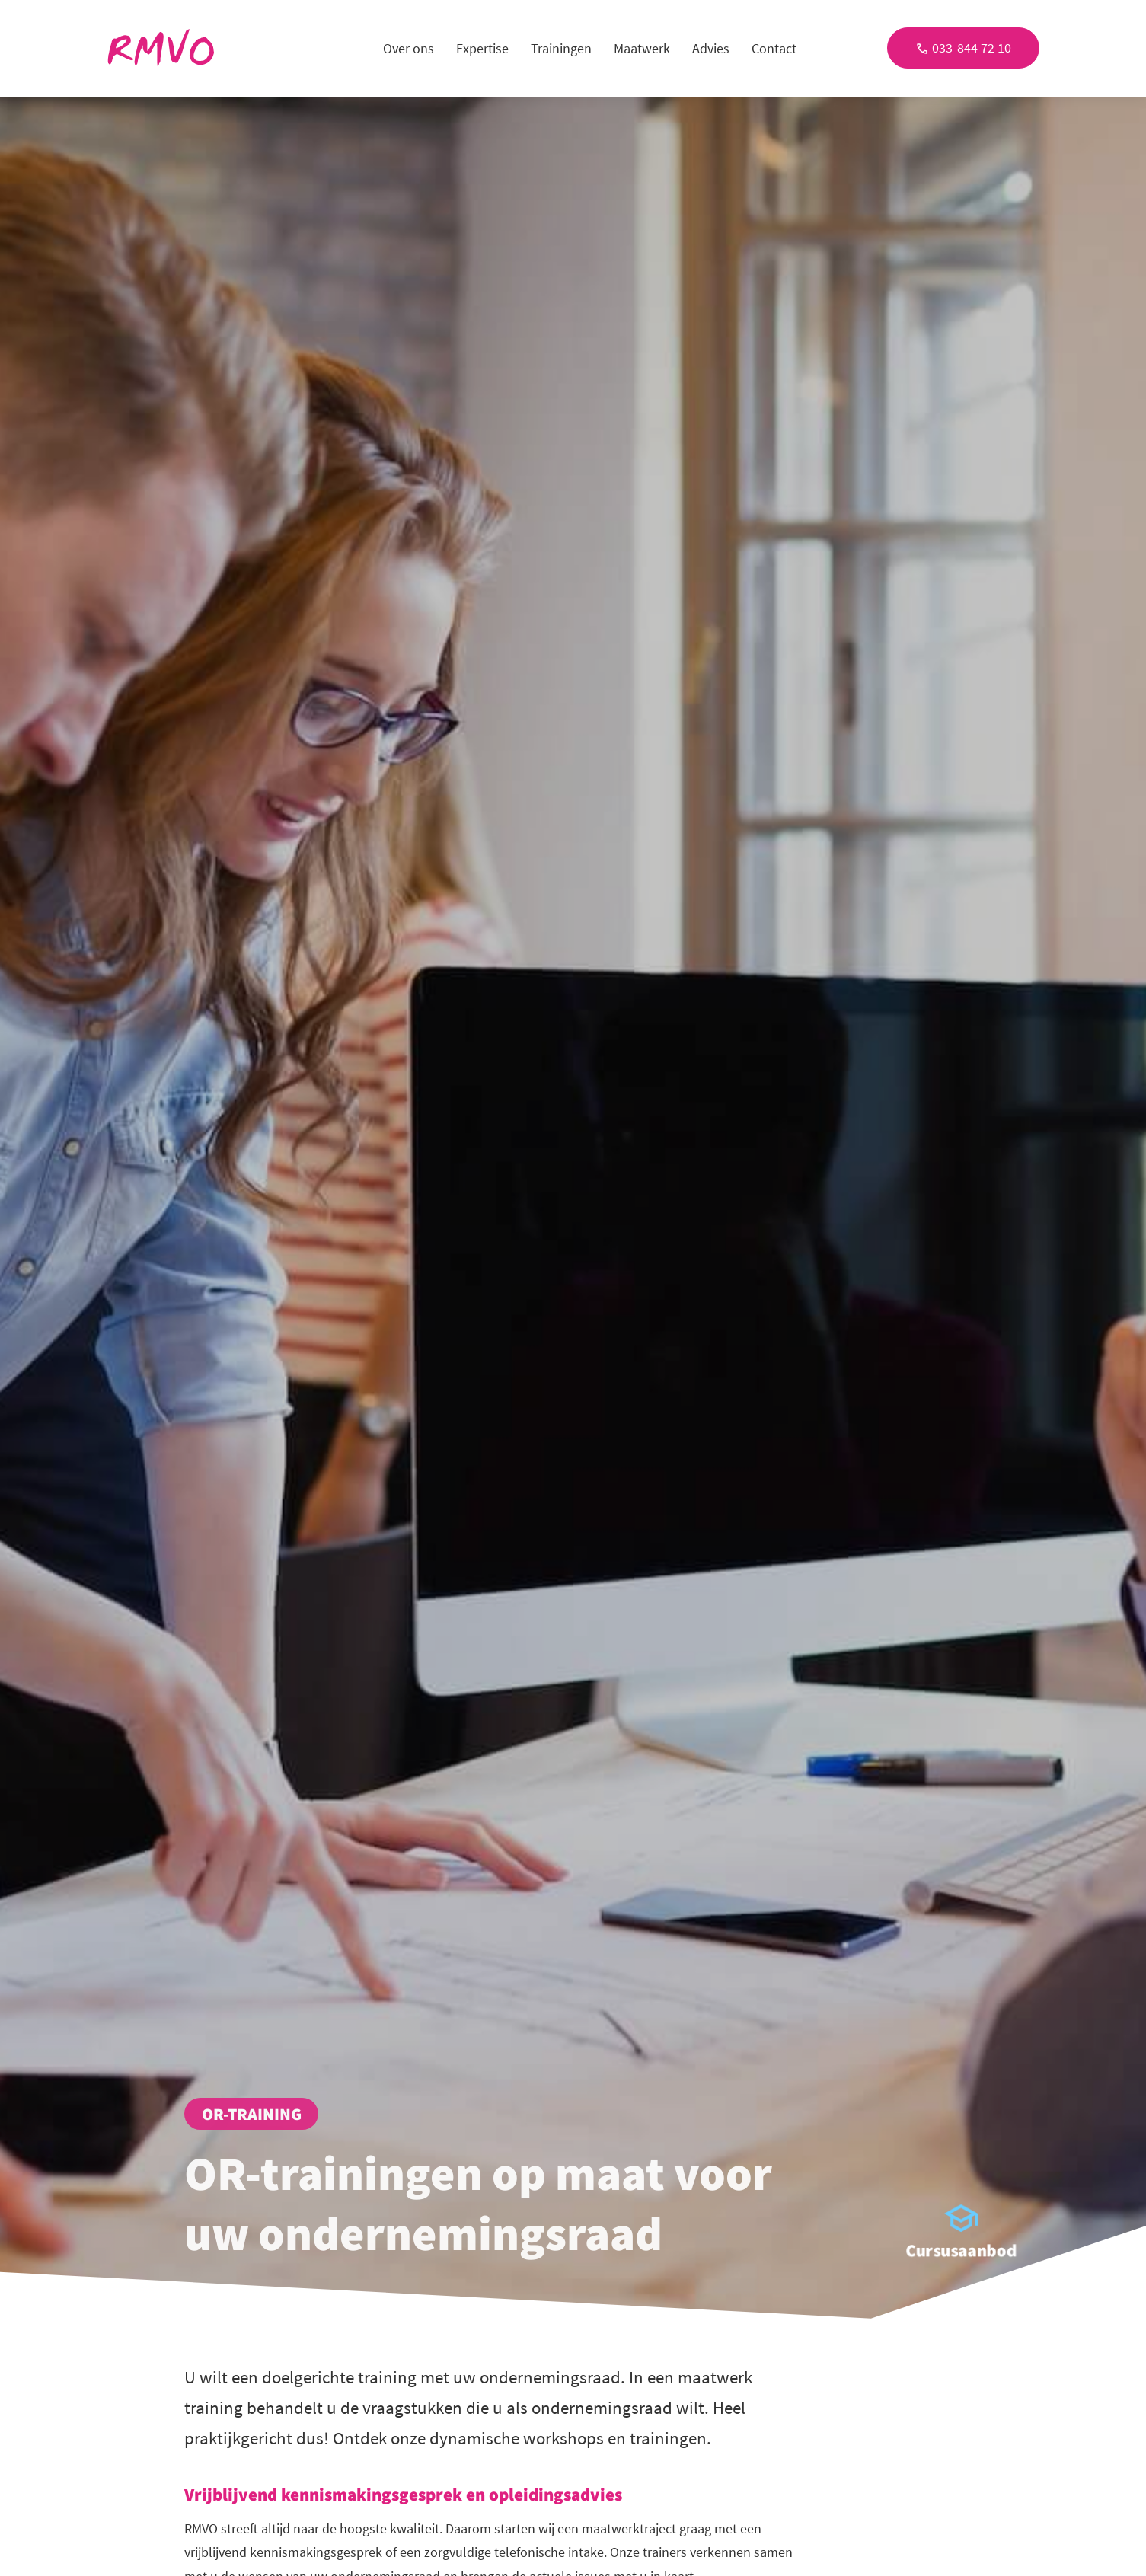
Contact (774, 48)
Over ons (408, 48)
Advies (710, 48)
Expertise (482, 48)
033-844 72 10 (963, 47)
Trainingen (561, 48)
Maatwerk (642, 48)
